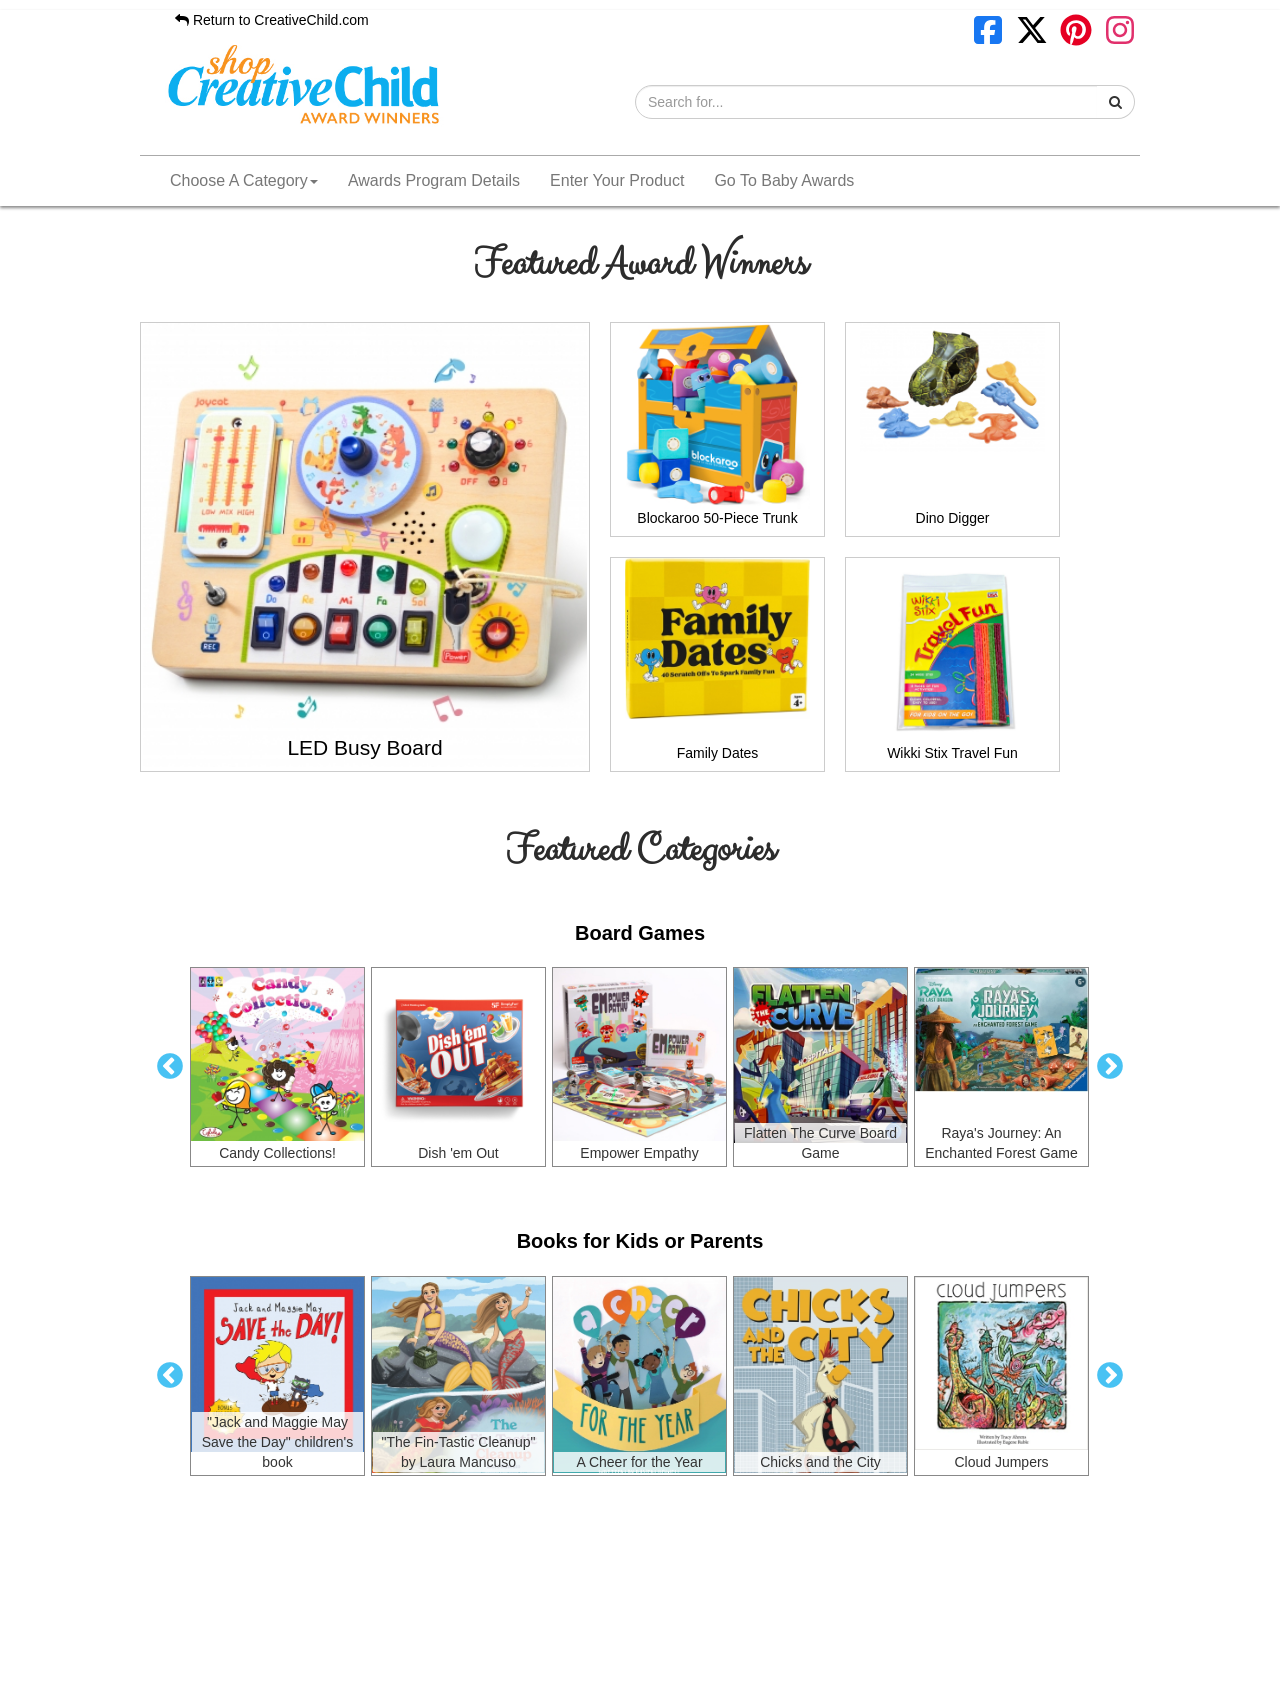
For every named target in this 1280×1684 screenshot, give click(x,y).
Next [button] (1110, 1067)
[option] (277, 1067)
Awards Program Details (434, 180)
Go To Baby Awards (784, 180)
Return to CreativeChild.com (272, 20)
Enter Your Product (617, 180)
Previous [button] (170, 1067)
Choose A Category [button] (244, 180)
